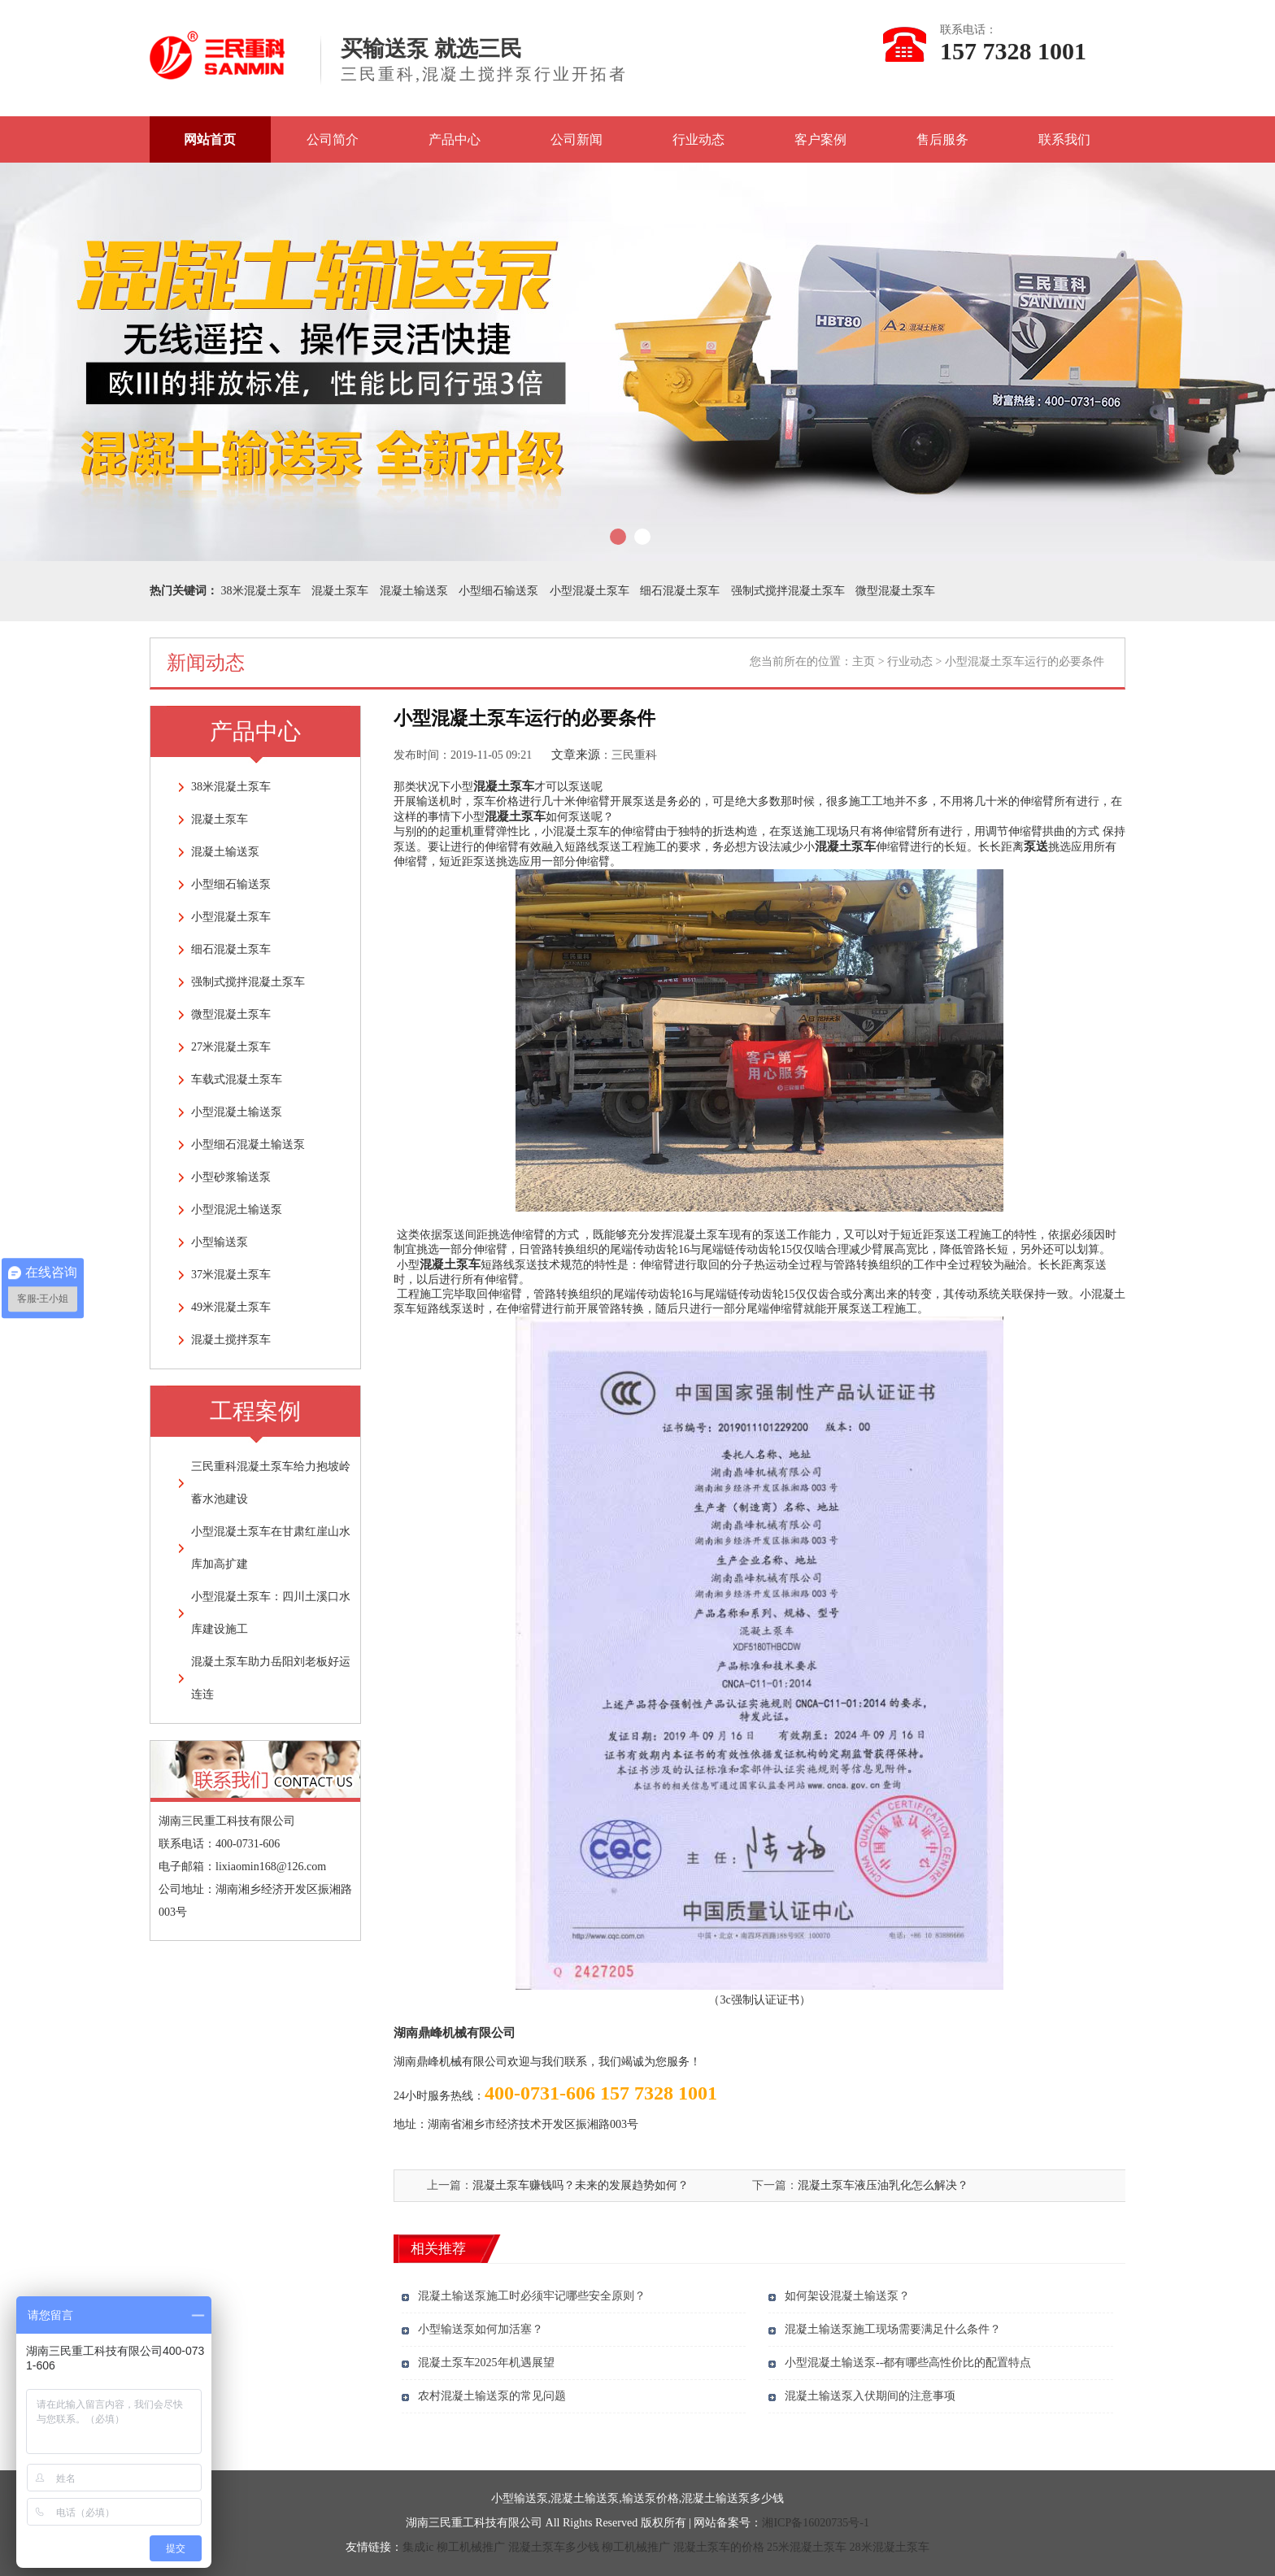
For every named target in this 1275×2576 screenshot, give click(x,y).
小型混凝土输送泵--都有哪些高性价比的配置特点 (908, 2362)
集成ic (418, 2547)
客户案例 (820, 139)
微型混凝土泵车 (895, 591)
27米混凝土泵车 (231, 1047)
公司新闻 (576, 139)
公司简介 (333, 139)
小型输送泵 (219, 1242)
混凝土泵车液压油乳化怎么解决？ (883, 2185)
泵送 (1036, 846)
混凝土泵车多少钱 (553, 2547)
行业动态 (698, 139)
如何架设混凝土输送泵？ (847, 2296)
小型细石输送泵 (498, 591)
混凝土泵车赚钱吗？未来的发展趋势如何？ (580, 2185)
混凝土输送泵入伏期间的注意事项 (870, 2396)
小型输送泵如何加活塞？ (480, 2329)
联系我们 (1064, 139)
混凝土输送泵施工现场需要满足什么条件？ (893, 2329)
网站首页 (210, 139)
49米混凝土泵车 (231, 1307)
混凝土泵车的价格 (718, 2547)
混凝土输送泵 (414, 591)
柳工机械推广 (471, 2547)
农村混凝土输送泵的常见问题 (492, 2396)
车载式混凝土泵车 (236, 1079)
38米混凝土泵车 (261, 591)
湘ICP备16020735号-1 (815, 2523)
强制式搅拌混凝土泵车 (788, 591)
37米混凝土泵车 (231, 1274)
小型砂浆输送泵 (231, 1177)
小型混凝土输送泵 (236, 1112)
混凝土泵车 (339, 591)
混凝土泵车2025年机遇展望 (486, 2362)
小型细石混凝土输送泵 (248, 1144)
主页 (863, 661)
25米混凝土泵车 (806, 2547)
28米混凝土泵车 (889, 2547)
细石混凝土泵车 (680, 591)
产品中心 (455, 139)
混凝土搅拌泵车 (231, 1340)
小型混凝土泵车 (589, 591)
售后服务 (942, 139)
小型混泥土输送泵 (236, 1209)
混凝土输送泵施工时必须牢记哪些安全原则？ (532, 2296)
